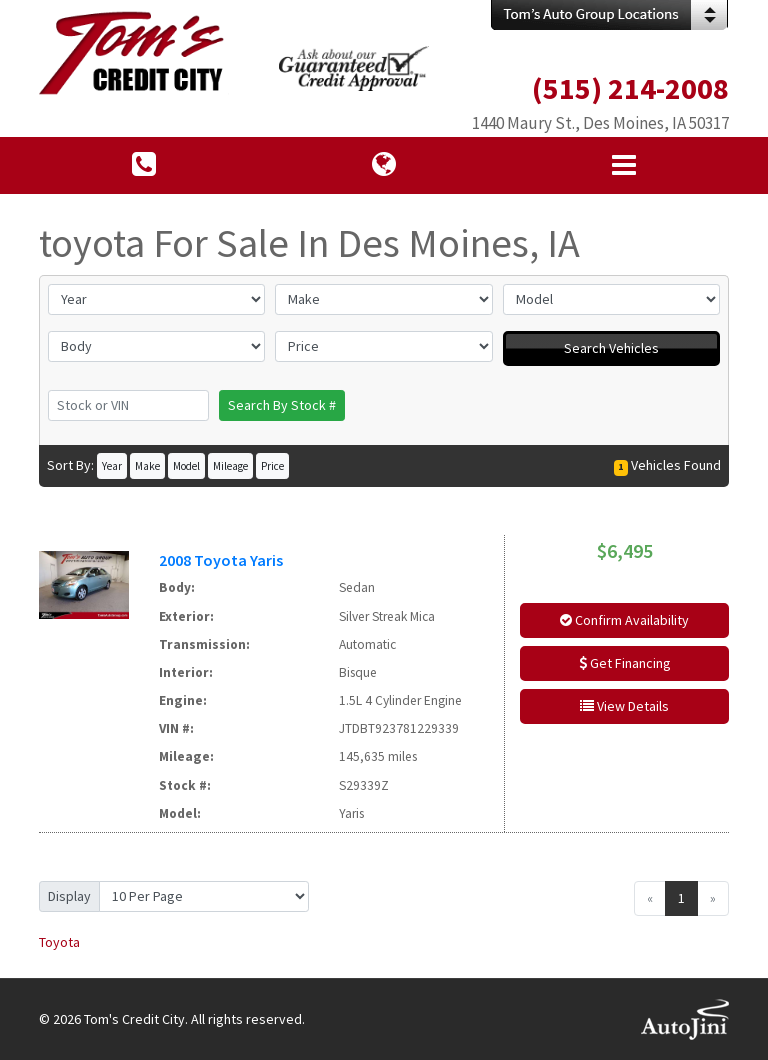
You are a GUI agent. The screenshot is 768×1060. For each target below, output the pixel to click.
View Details (624, 706)
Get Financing (625, 663)
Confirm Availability (624, 620)
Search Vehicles (611, 348)
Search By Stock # (282, 405)
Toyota (59, 942)
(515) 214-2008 (630, 88)
